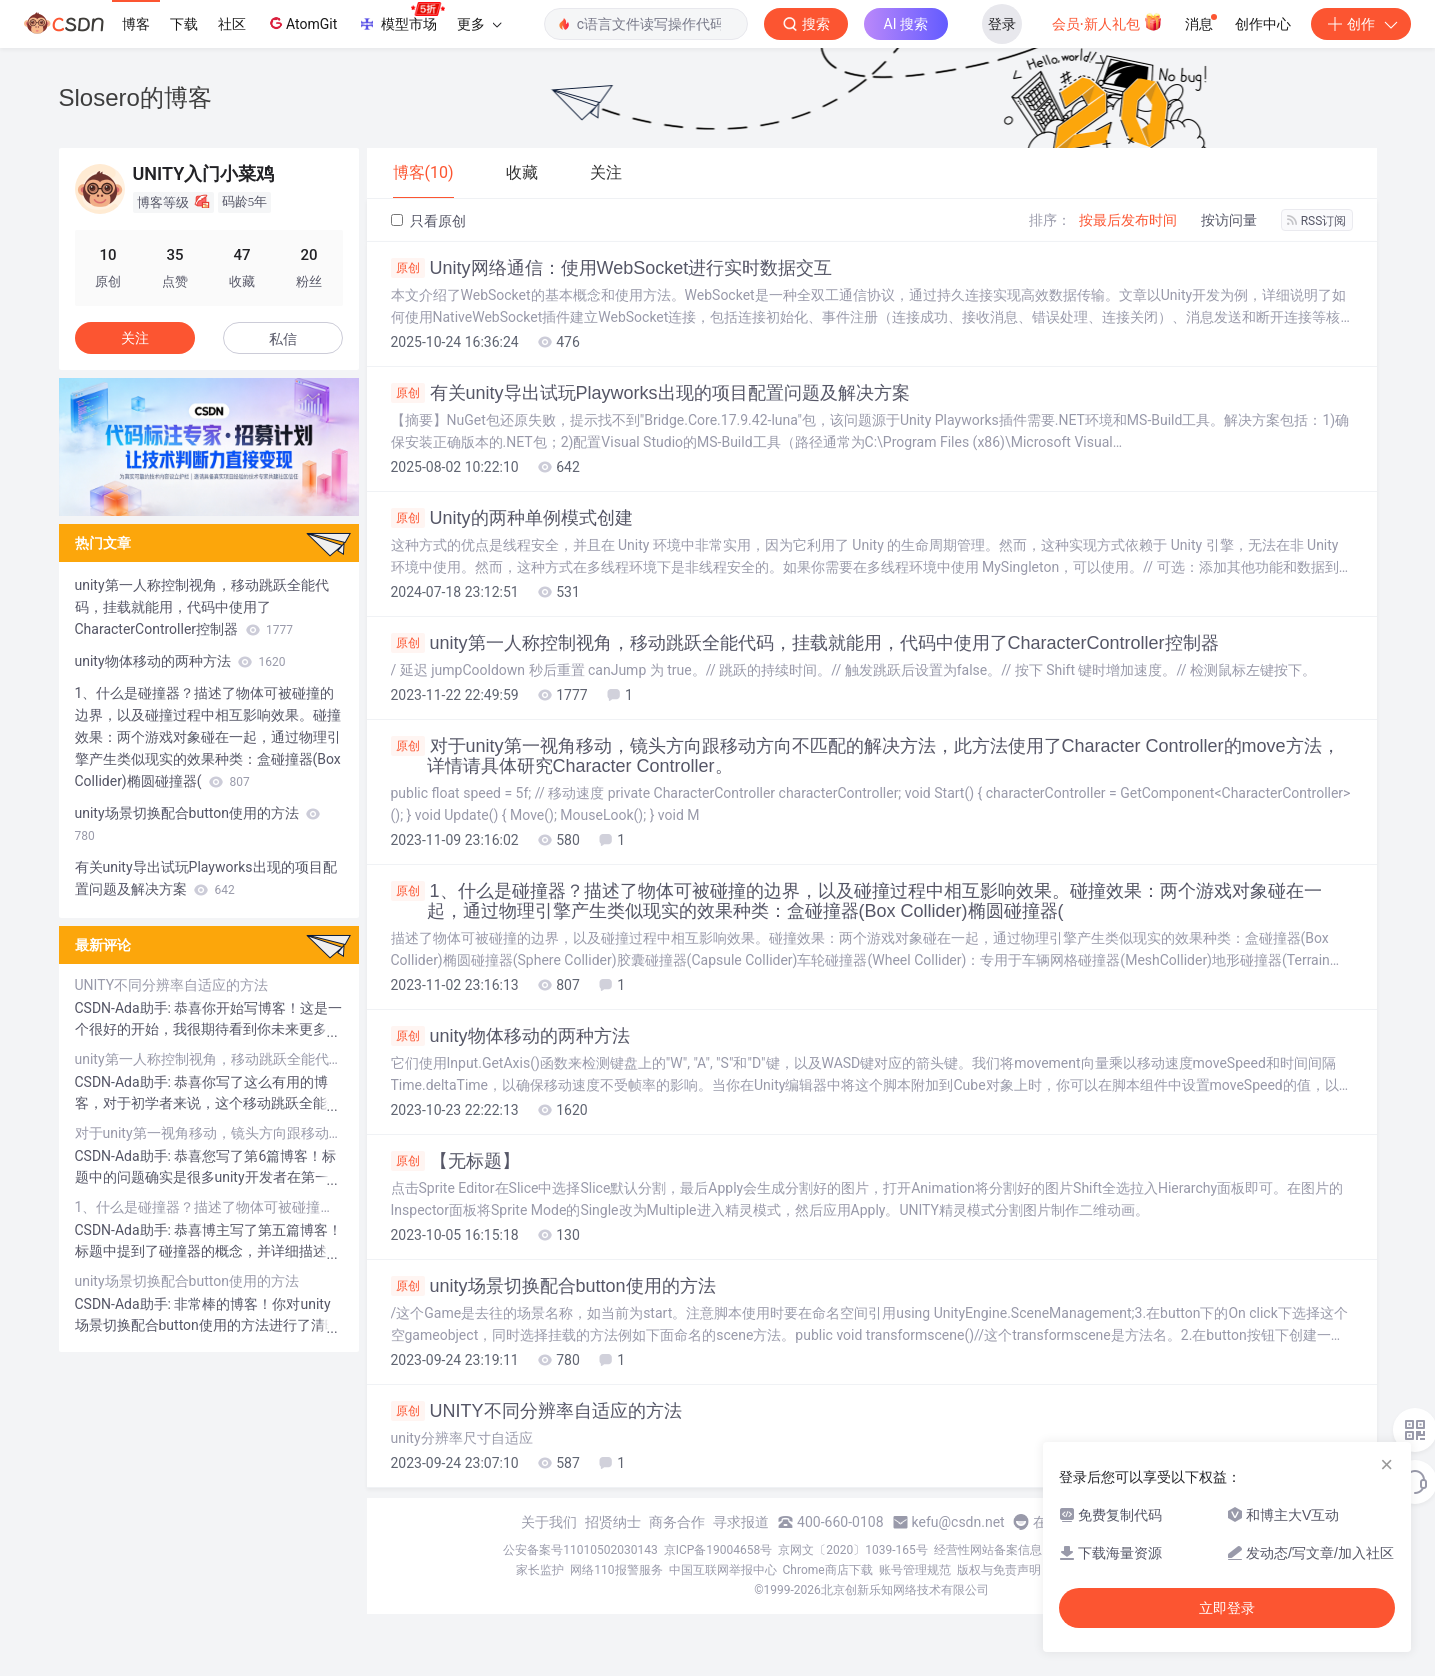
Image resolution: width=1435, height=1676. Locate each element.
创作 (1361, 24)
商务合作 (677, 1522)
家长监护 (540, 1570)
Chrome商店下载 (828, 1570)
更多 (479, 24)
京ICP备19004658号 (718, 1550)
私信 (283, 339)
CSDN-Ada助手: (125, 1008)
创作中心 (1263, 24)
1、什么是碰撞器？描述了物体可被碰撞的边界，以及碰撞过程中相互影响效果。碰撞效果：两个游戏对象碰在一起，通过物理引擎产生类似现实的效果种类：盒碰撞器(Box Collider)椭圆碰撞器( (856, 901)
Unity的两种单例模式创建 (512, 518)
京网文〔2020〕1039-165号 (853, 1550)
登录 (1002, 24)
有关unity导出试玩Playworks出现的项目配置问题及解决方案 (650, 393)
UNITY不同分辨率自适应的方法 (536, 1411)
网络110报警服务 (616, 1570)
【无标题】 (455, 1161)
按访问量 (1229, 220)
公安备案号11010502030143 (580, 1550)
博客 (136, 24)
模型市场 (401, 18)
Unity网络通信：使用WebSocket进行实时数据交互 (612, 268)
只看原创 (428, 221)
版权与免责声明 (999, 1570)
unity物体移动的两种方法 (510, 1036)
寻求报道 (741, 1522)
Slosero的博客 (135, 97)
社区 (232, 24)
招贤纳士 (613, 1522)
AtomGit (301, 23)
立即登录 (1227, 1608)
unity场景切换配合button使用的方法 (553, 1286)
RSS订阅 (1317, 221)
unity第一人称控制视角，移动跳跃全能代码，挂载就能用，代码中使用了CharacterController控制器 (805, 643)
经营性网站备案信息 (988, 1550)
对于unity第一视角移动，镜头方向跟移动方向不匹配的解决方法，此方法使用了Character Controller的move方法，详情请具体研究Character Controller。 (865, 756)
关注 (135, 338)
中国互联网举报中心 (723, 1570)
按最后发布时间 (1128, 220)
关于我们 (549, 1522)
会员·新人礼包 (1107, 22)
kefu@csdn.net (958, 1522)
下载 (184, 24)
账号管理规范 (915, 1570)
